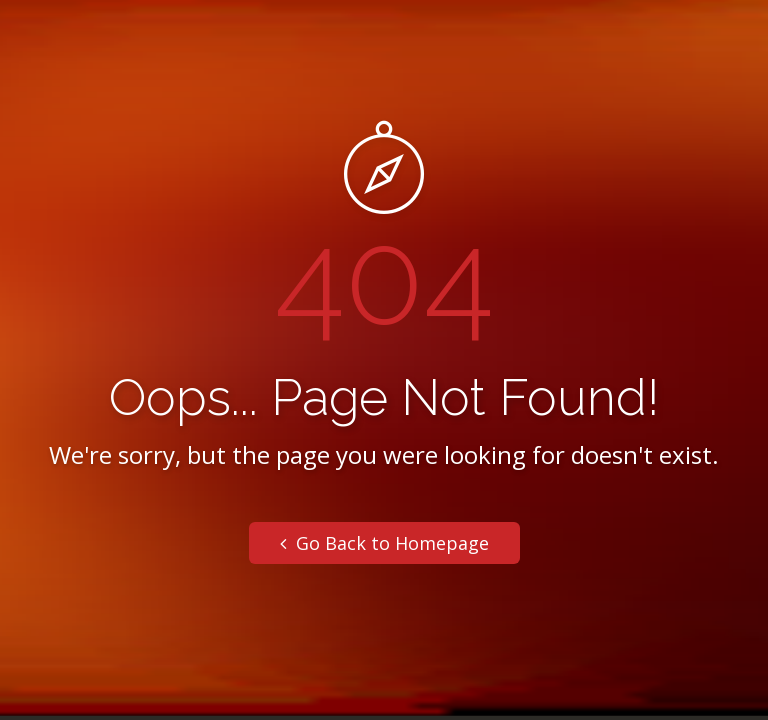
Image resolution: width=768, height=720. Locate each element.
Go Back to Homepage (384, 543)
